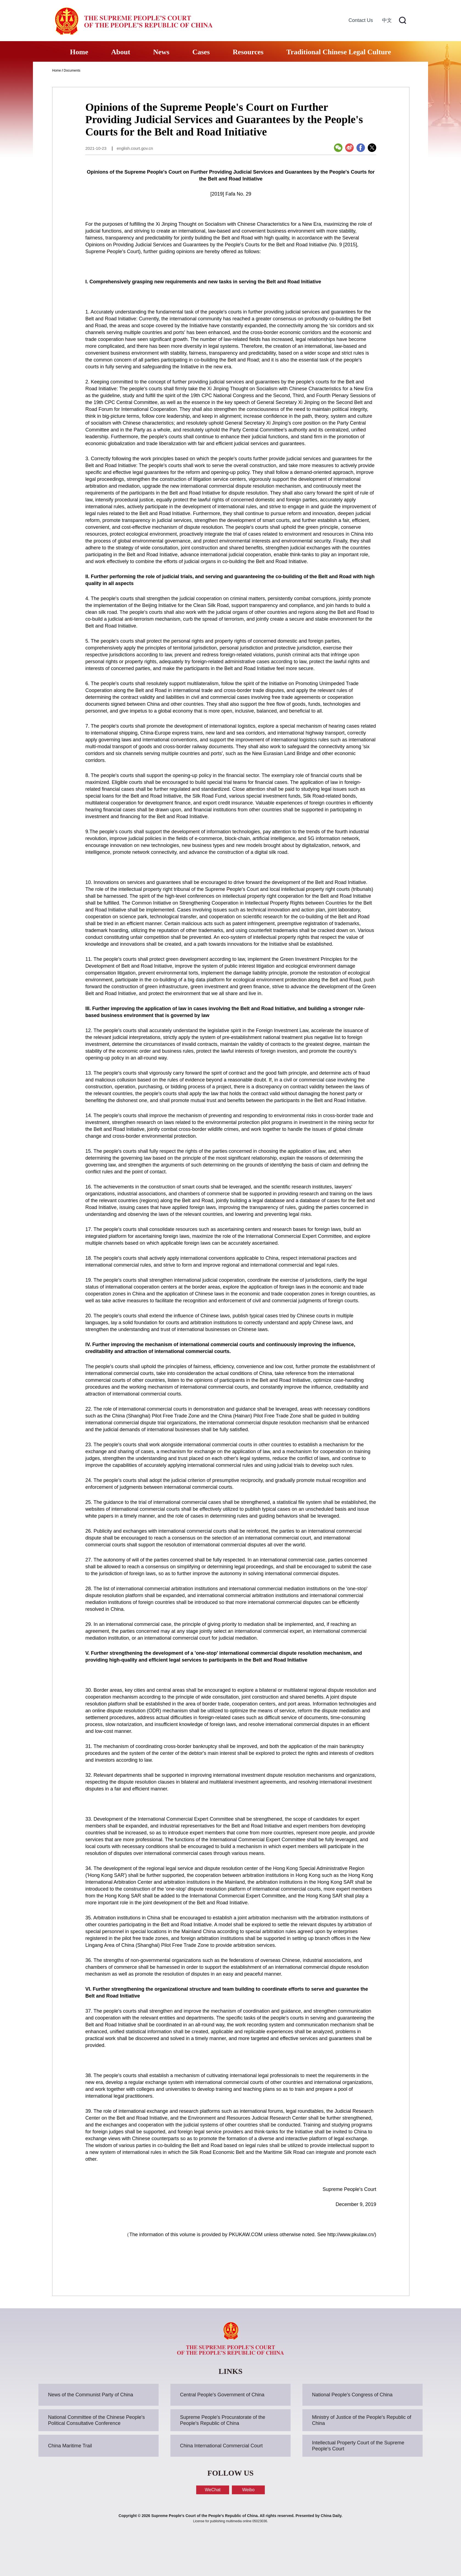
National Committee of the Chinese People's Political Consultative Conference (96, 2420)
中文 (387, 20)
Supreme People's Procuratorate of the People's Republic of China (222, 2420)
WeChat (213, 2489)
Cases (201, 52)
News (161, 52)
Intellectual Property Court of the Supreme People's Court (358, 2445)
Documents (72, 70)
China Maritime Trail (70, 2445)
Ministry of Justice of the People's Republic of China (361, 2420)
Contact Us (360, 20)
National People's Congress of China (352, 2394)
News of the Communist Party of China (90, 2394)
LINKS (230, 2371)
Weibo (248, 2489)
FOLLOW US (230, 2473)
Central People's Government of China (222, 2394)
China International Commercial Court (221, 2445)
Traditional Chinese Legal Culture (338, 52)
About (120, 52)
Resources (248, 52)
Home (79, 52)
